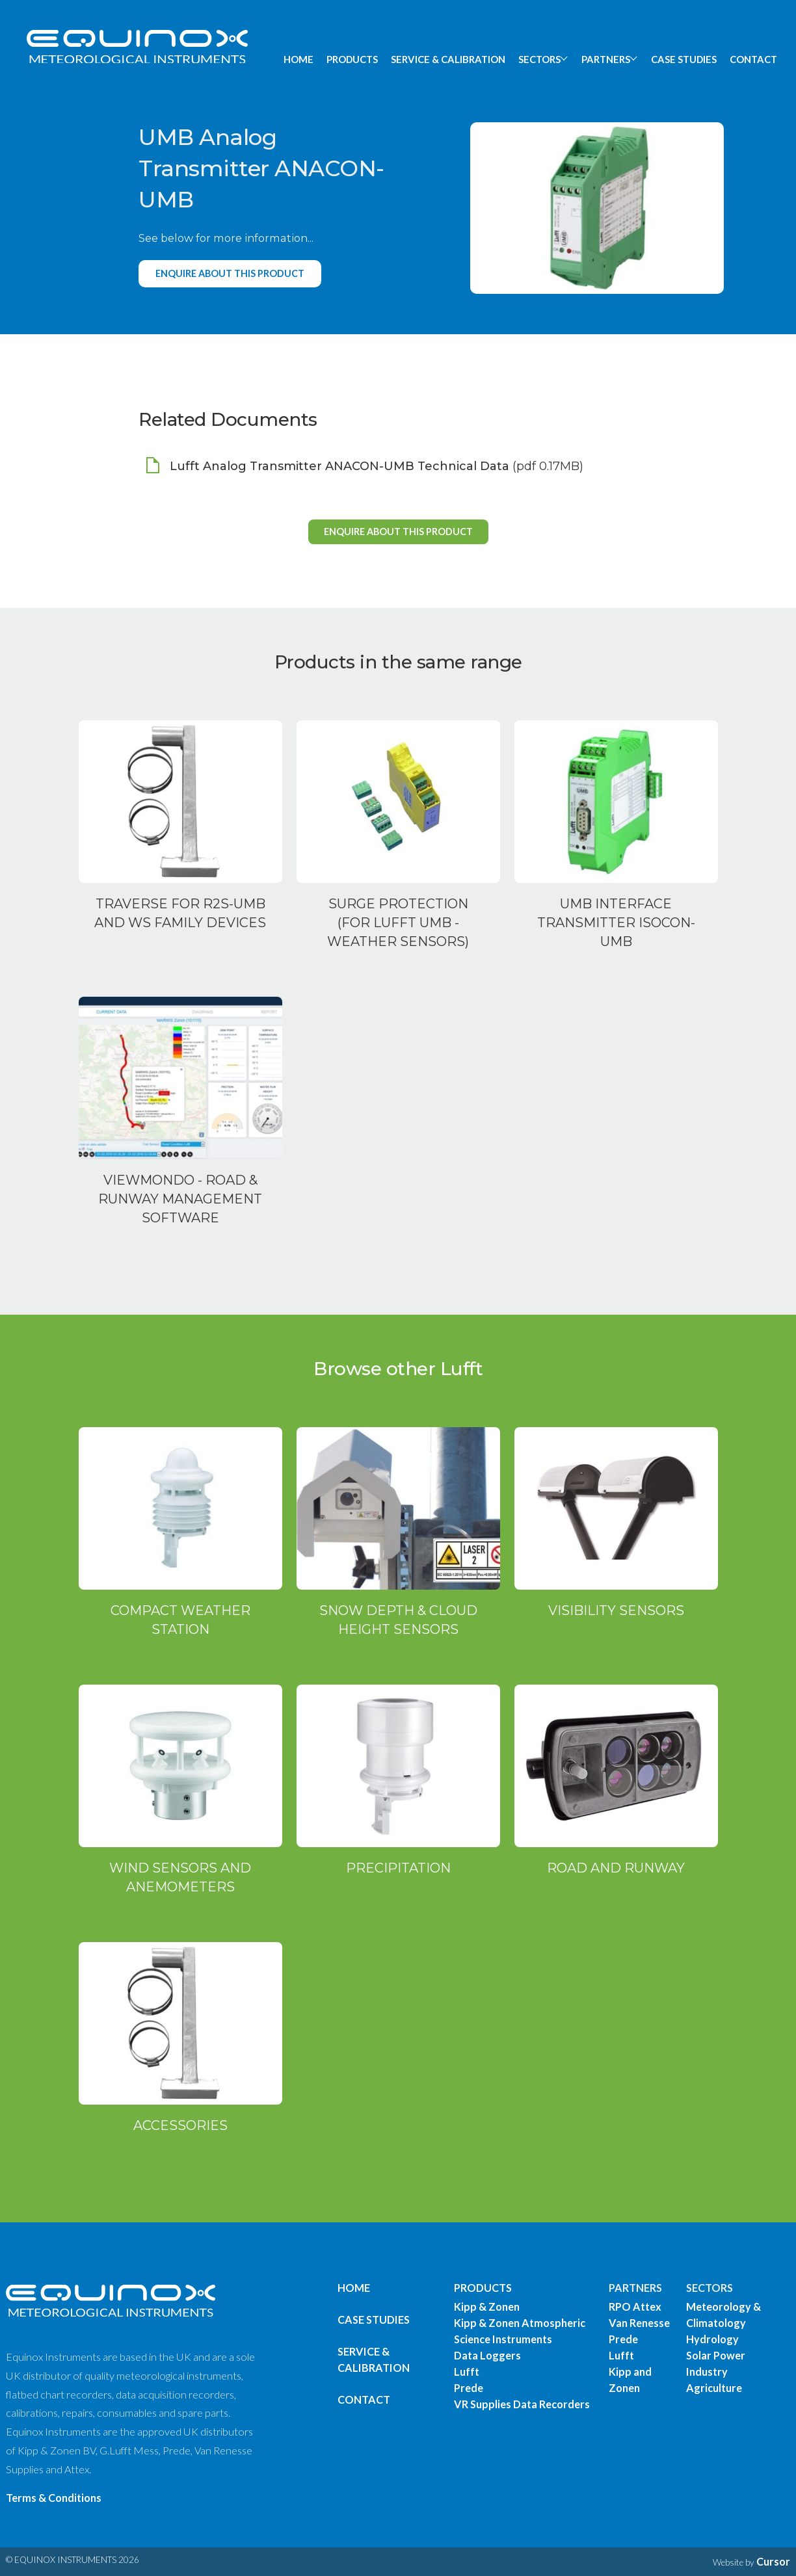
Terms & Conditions (53, 2497)
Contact (364, 2399)
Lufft (466, 2371)
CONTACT (753, 59)
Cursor (773, 2561)
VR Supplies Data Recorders (522, 2404)
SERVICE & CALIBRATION (448, 59)
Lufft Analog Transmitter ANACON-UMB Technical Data (339, 466)
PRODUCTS (352, 59)
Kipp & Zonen (487, 2306)
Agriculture (714, 2388)
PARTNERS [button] (605, 59)
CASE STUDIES (684, 59)
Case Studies (374, 2319)
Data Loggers (487, 2355)
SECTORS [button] (539, 59)
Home (354, 2287)
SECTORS (709, 2287)
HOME (298, 59)
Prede (468, 2388)
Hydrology (712, 2339)
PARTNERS (635, 2287)
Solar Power (715, 2355)
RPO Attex (635, 2306)
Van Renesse (639, 2323)
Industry (707, 2371)
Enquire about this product (229, 273)
